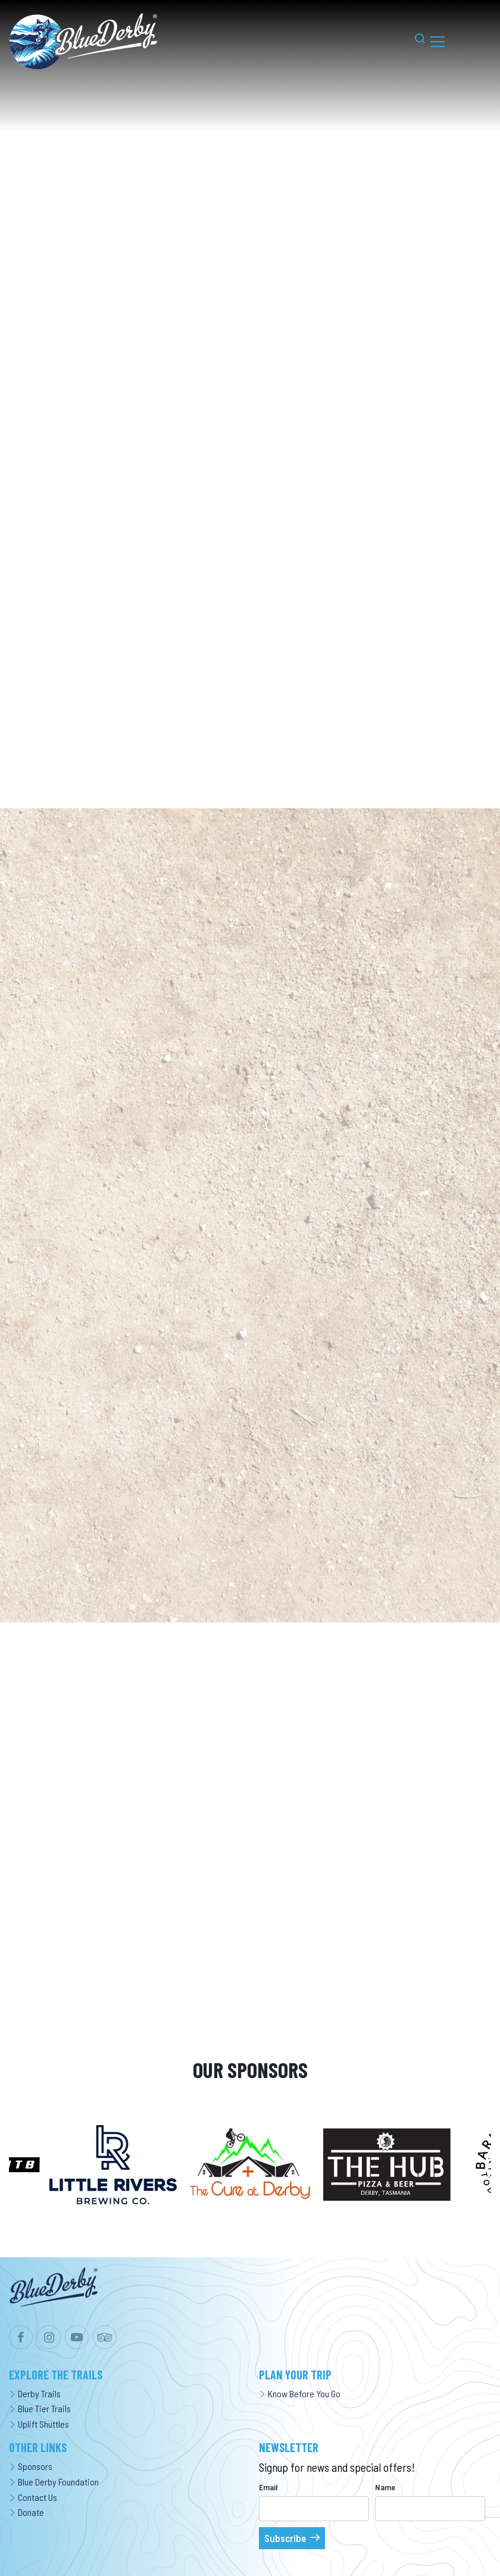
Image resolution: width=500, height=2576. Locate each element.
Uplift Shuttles (39, 2423)
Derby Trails (35, 2393)
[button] (414, 41)
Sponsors (30, 2466)
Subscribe (285, 2538)
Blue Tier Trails (40, 2408)
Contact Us (33, 2497)
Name (385, 2487)
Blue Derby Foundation (54, 2481)
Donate (26, 2512)
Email (268, 2487)
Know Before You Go (299, 2393)
